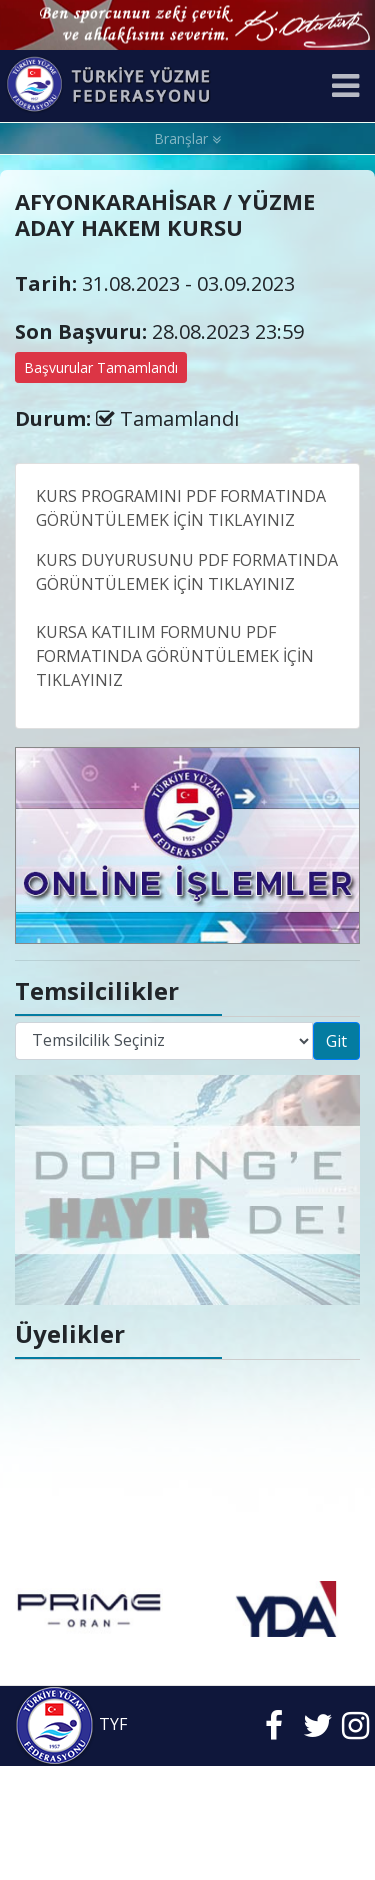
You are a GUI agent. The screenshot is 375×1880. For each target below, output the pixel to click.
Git (336, 1041)
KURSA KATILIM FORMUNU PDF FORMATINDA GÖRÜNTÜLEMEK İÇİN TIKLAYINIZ (175, 656)
